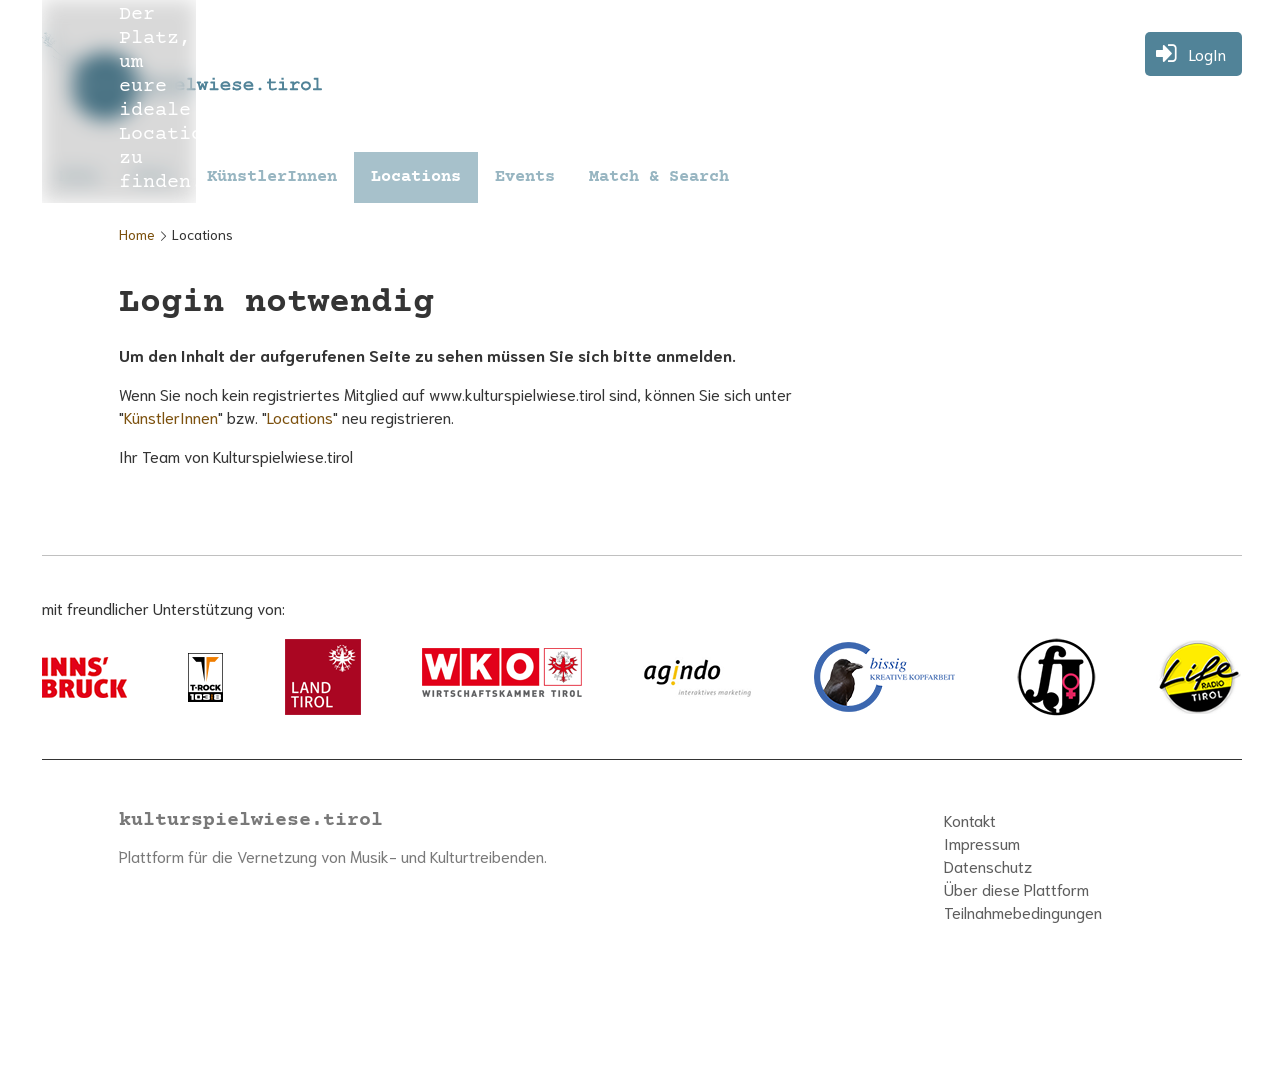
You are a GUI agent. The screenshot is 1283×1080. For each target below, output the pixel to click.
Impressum (982, 842)
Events (525, 177)
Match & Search (659, 177)
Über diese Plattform (1016, 888)
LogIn (1207, 53)
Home (137, 234)
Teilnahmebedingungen (1023, 911)
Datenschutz (988, 865)
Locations (416, 177)
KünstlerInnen (272, 177)
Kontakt (970, 819)
